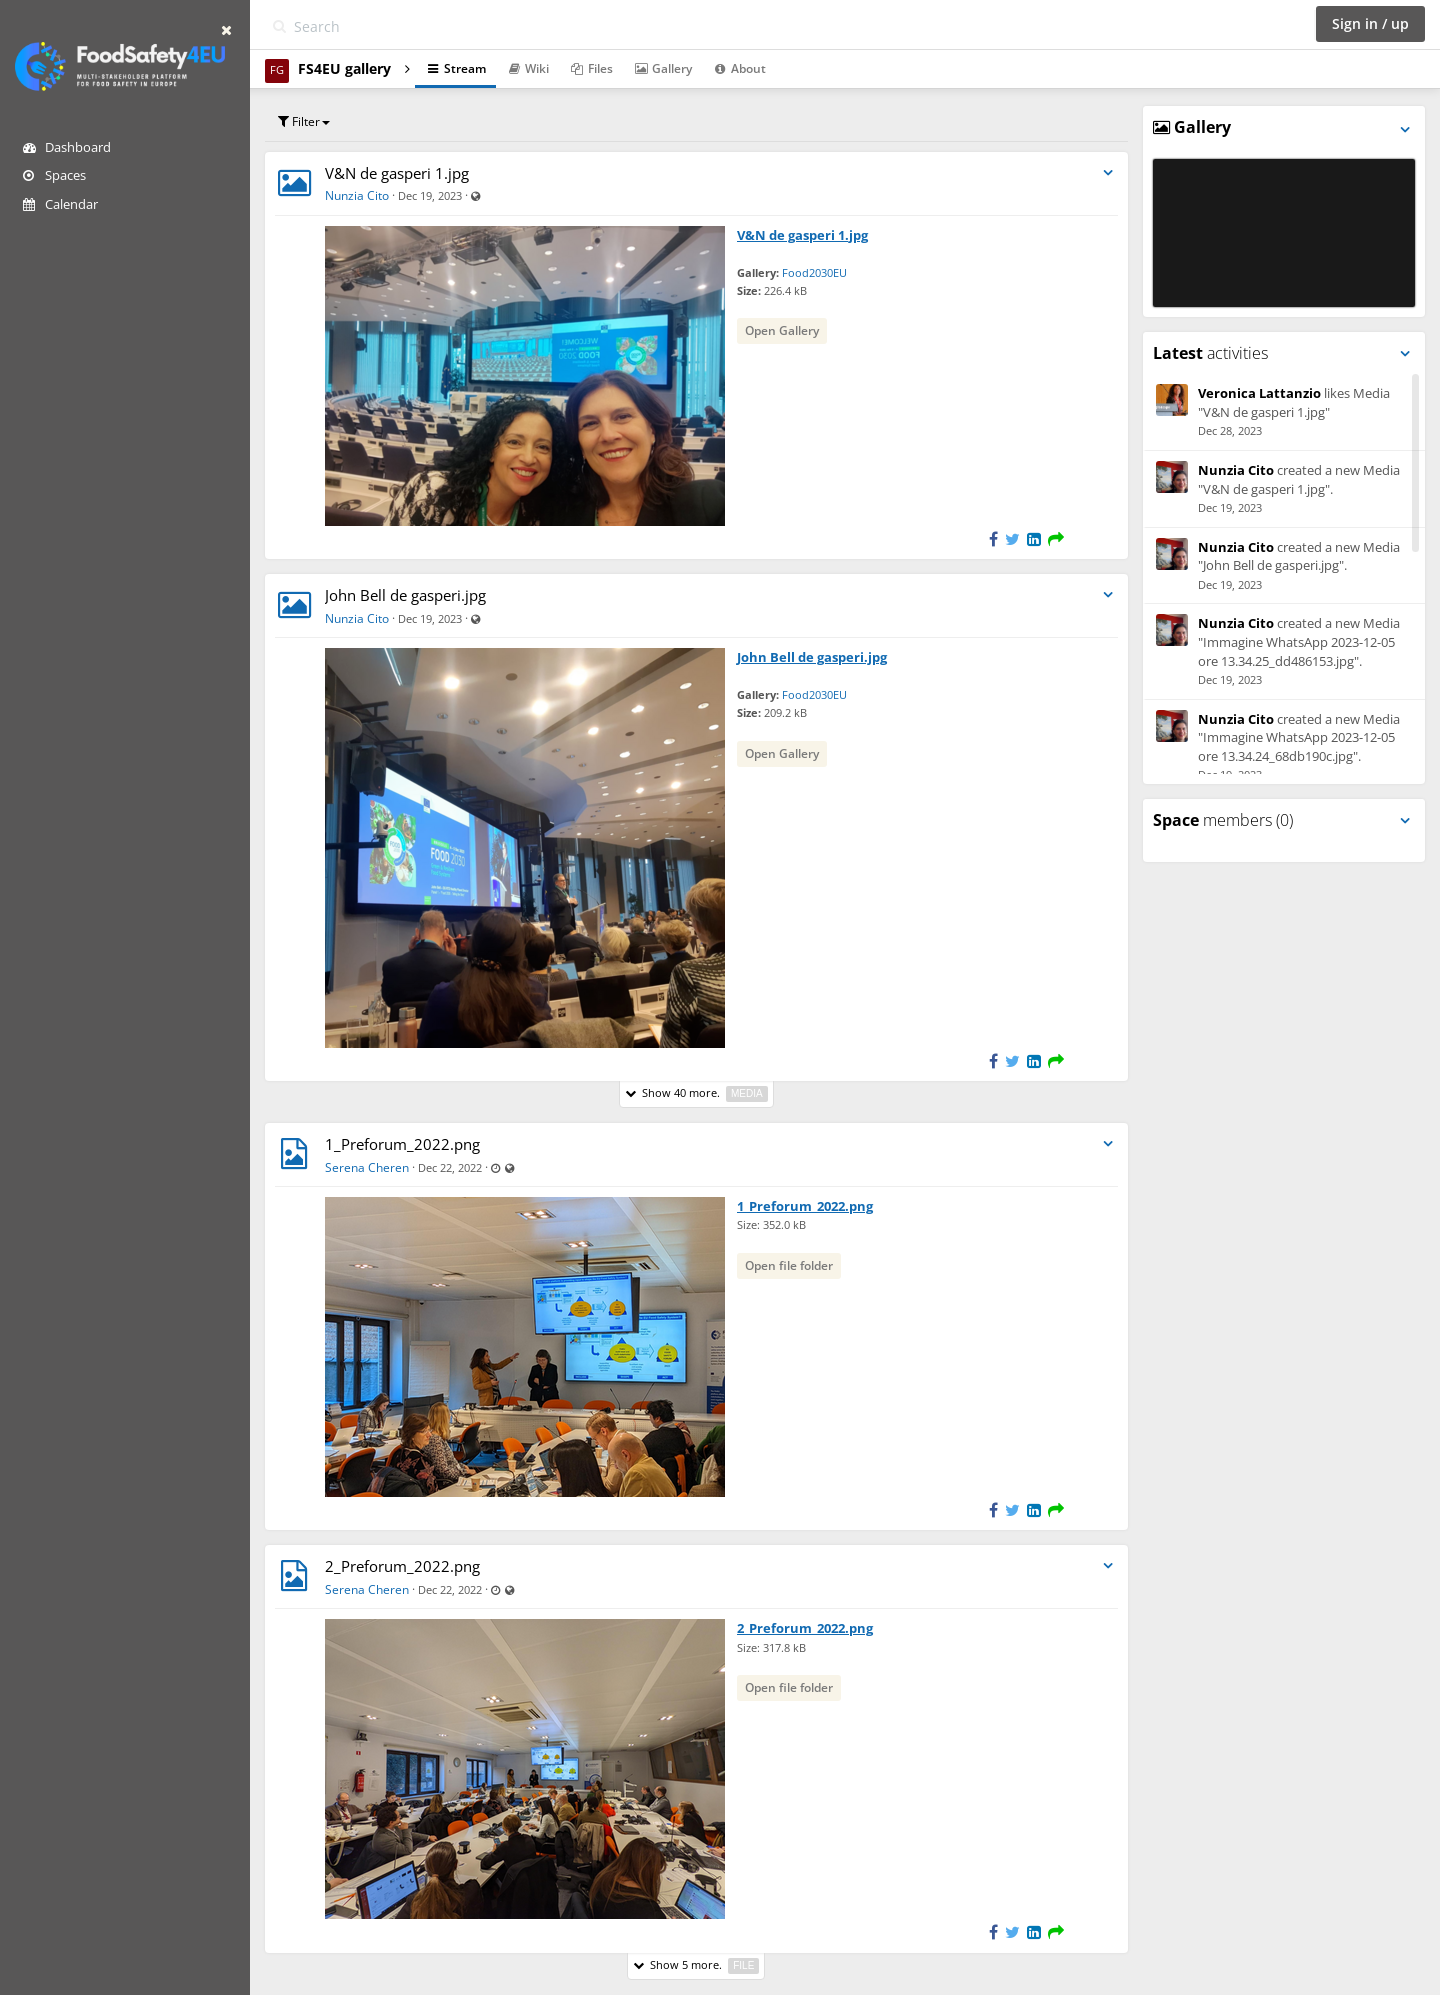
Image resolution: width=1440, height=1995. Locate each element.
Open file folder (789, 1265)
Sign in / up (1370, 23)
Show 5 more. (696, 1965)
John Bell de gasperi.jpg (405, 595)
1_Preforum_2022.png (402, 1144)
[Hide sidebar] (226, 29)
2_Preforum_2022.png (402, 1566)
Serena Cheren (367, 1167)
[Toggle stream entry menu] (1108, 173)
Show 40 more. (696, 1093)
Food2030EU (814, 272)
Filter (304, 121)
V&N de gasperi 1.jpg (397, 173)
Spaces (54, 175)
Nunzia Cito (357, 195)
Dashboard (67, 147)
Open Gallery (782, 330)
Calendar (60, 204)
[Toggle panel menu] (1405, 129)
